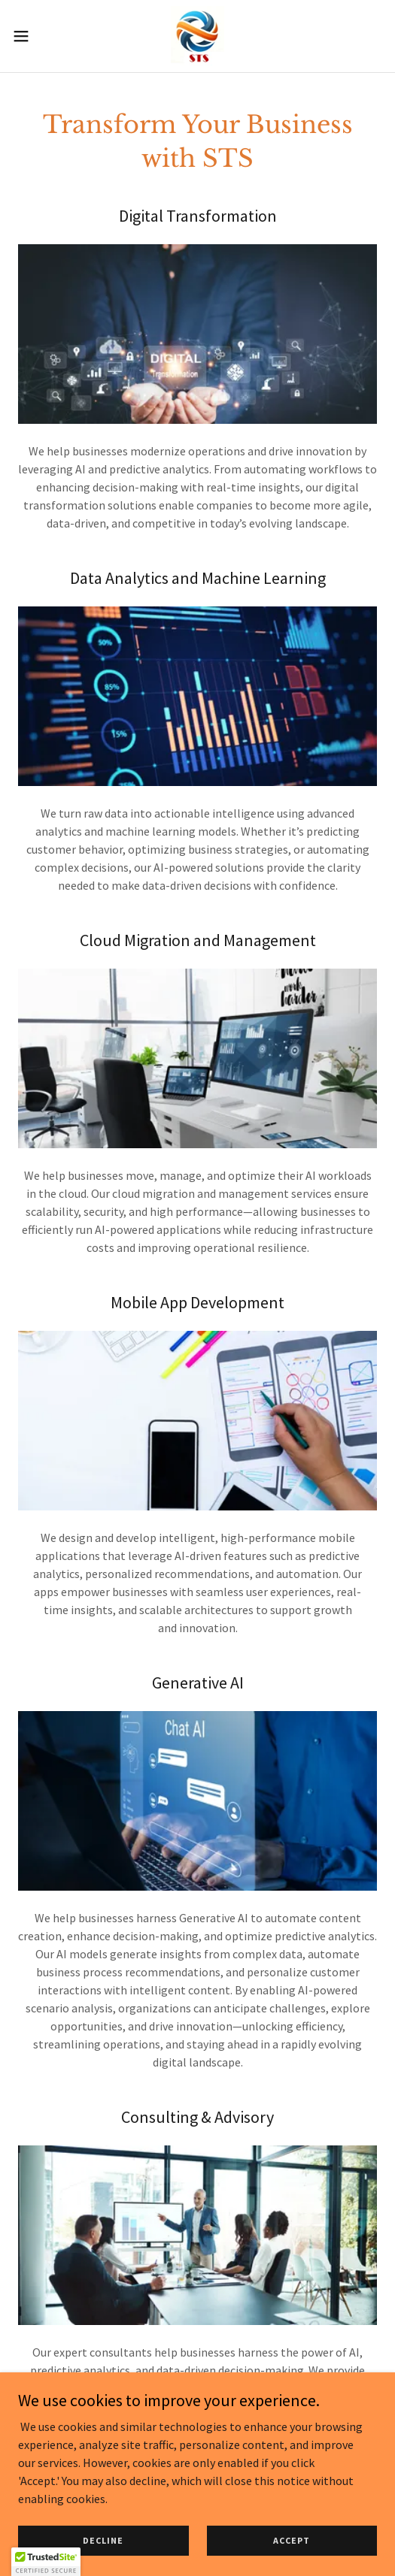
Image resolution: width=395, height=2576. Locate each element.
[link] (197, 36)
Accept (291, 2550)
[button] (34, 36)
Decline (103, 2550)
